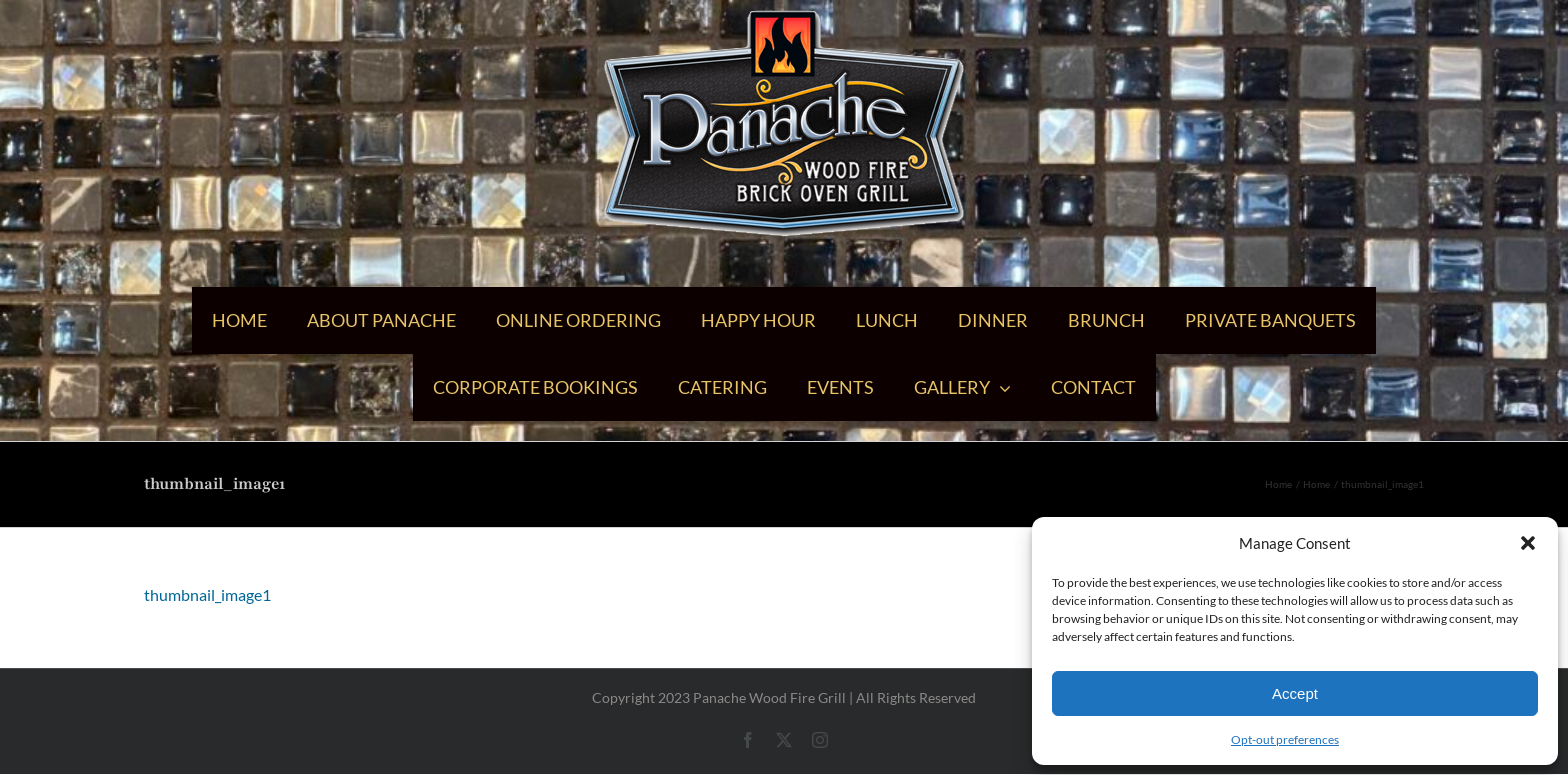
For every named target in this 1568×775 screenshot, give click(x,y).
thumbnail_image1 (207, 594)
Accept (1295, 693)
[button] (1528, 543)
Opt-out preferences (1285, 739)
